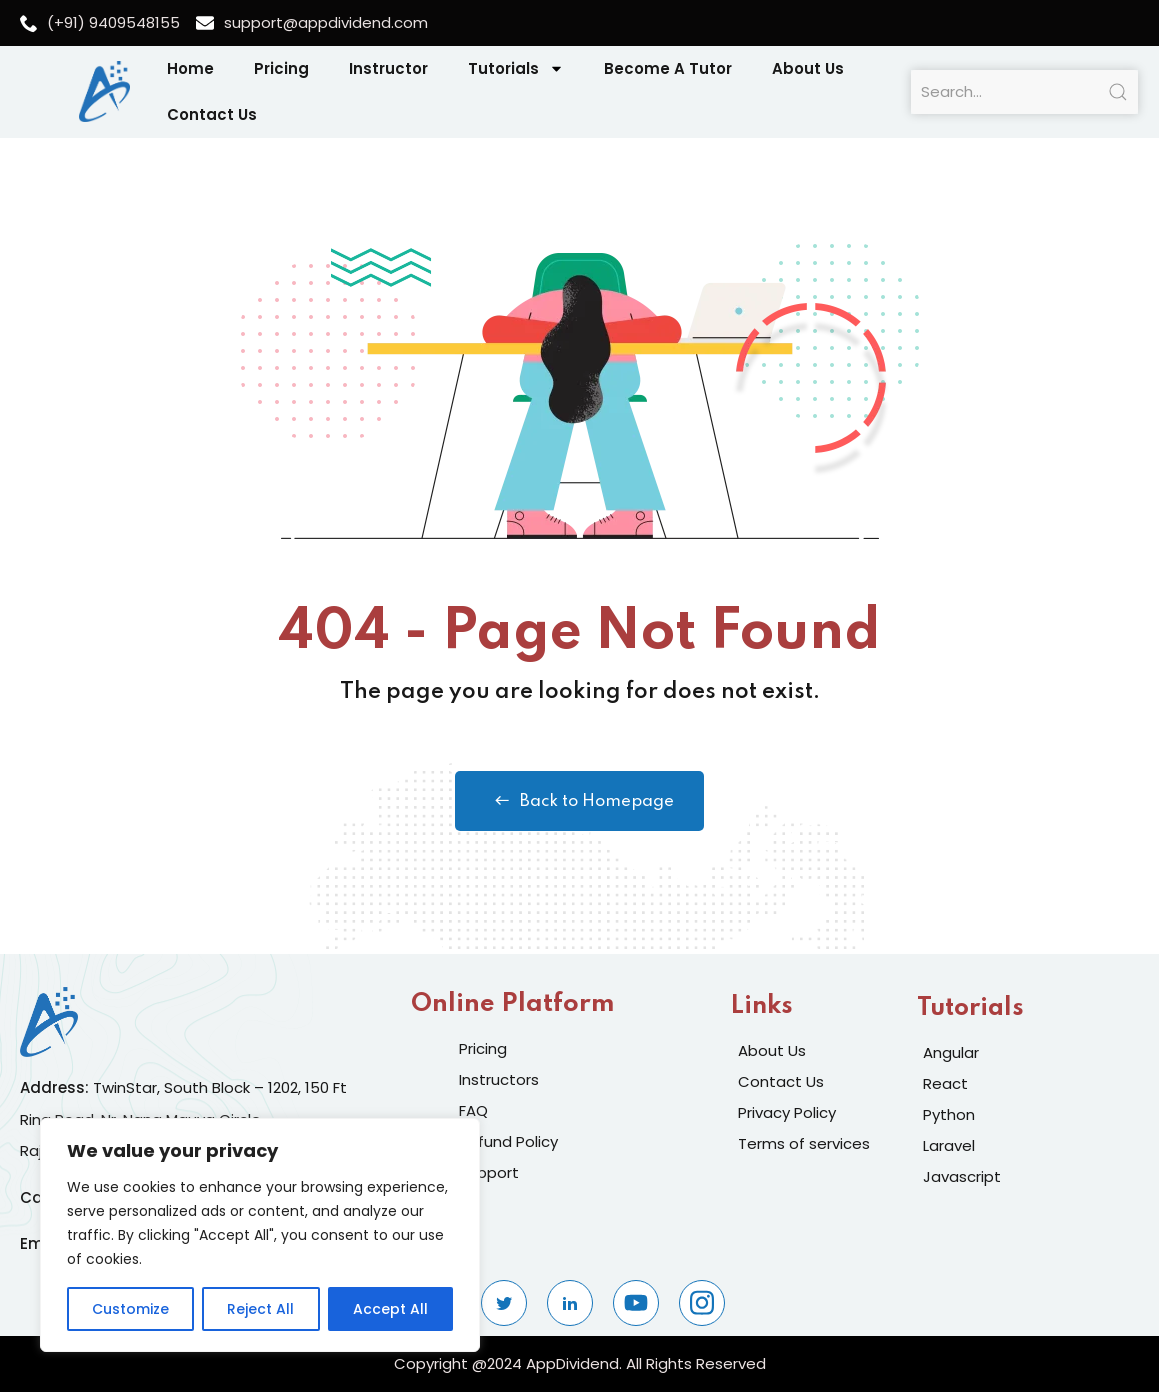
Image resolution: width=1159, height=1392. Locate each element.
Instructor (388, 68)
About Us (808, 68)
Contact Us (212, 114)
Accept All (390, 1309)
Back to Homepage (579, 801)
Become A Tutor (668, 68)
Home (190, 68)
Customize (130, 1309)
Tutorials (516, 68)
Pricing (281, 68)
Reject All (260, 1309)
